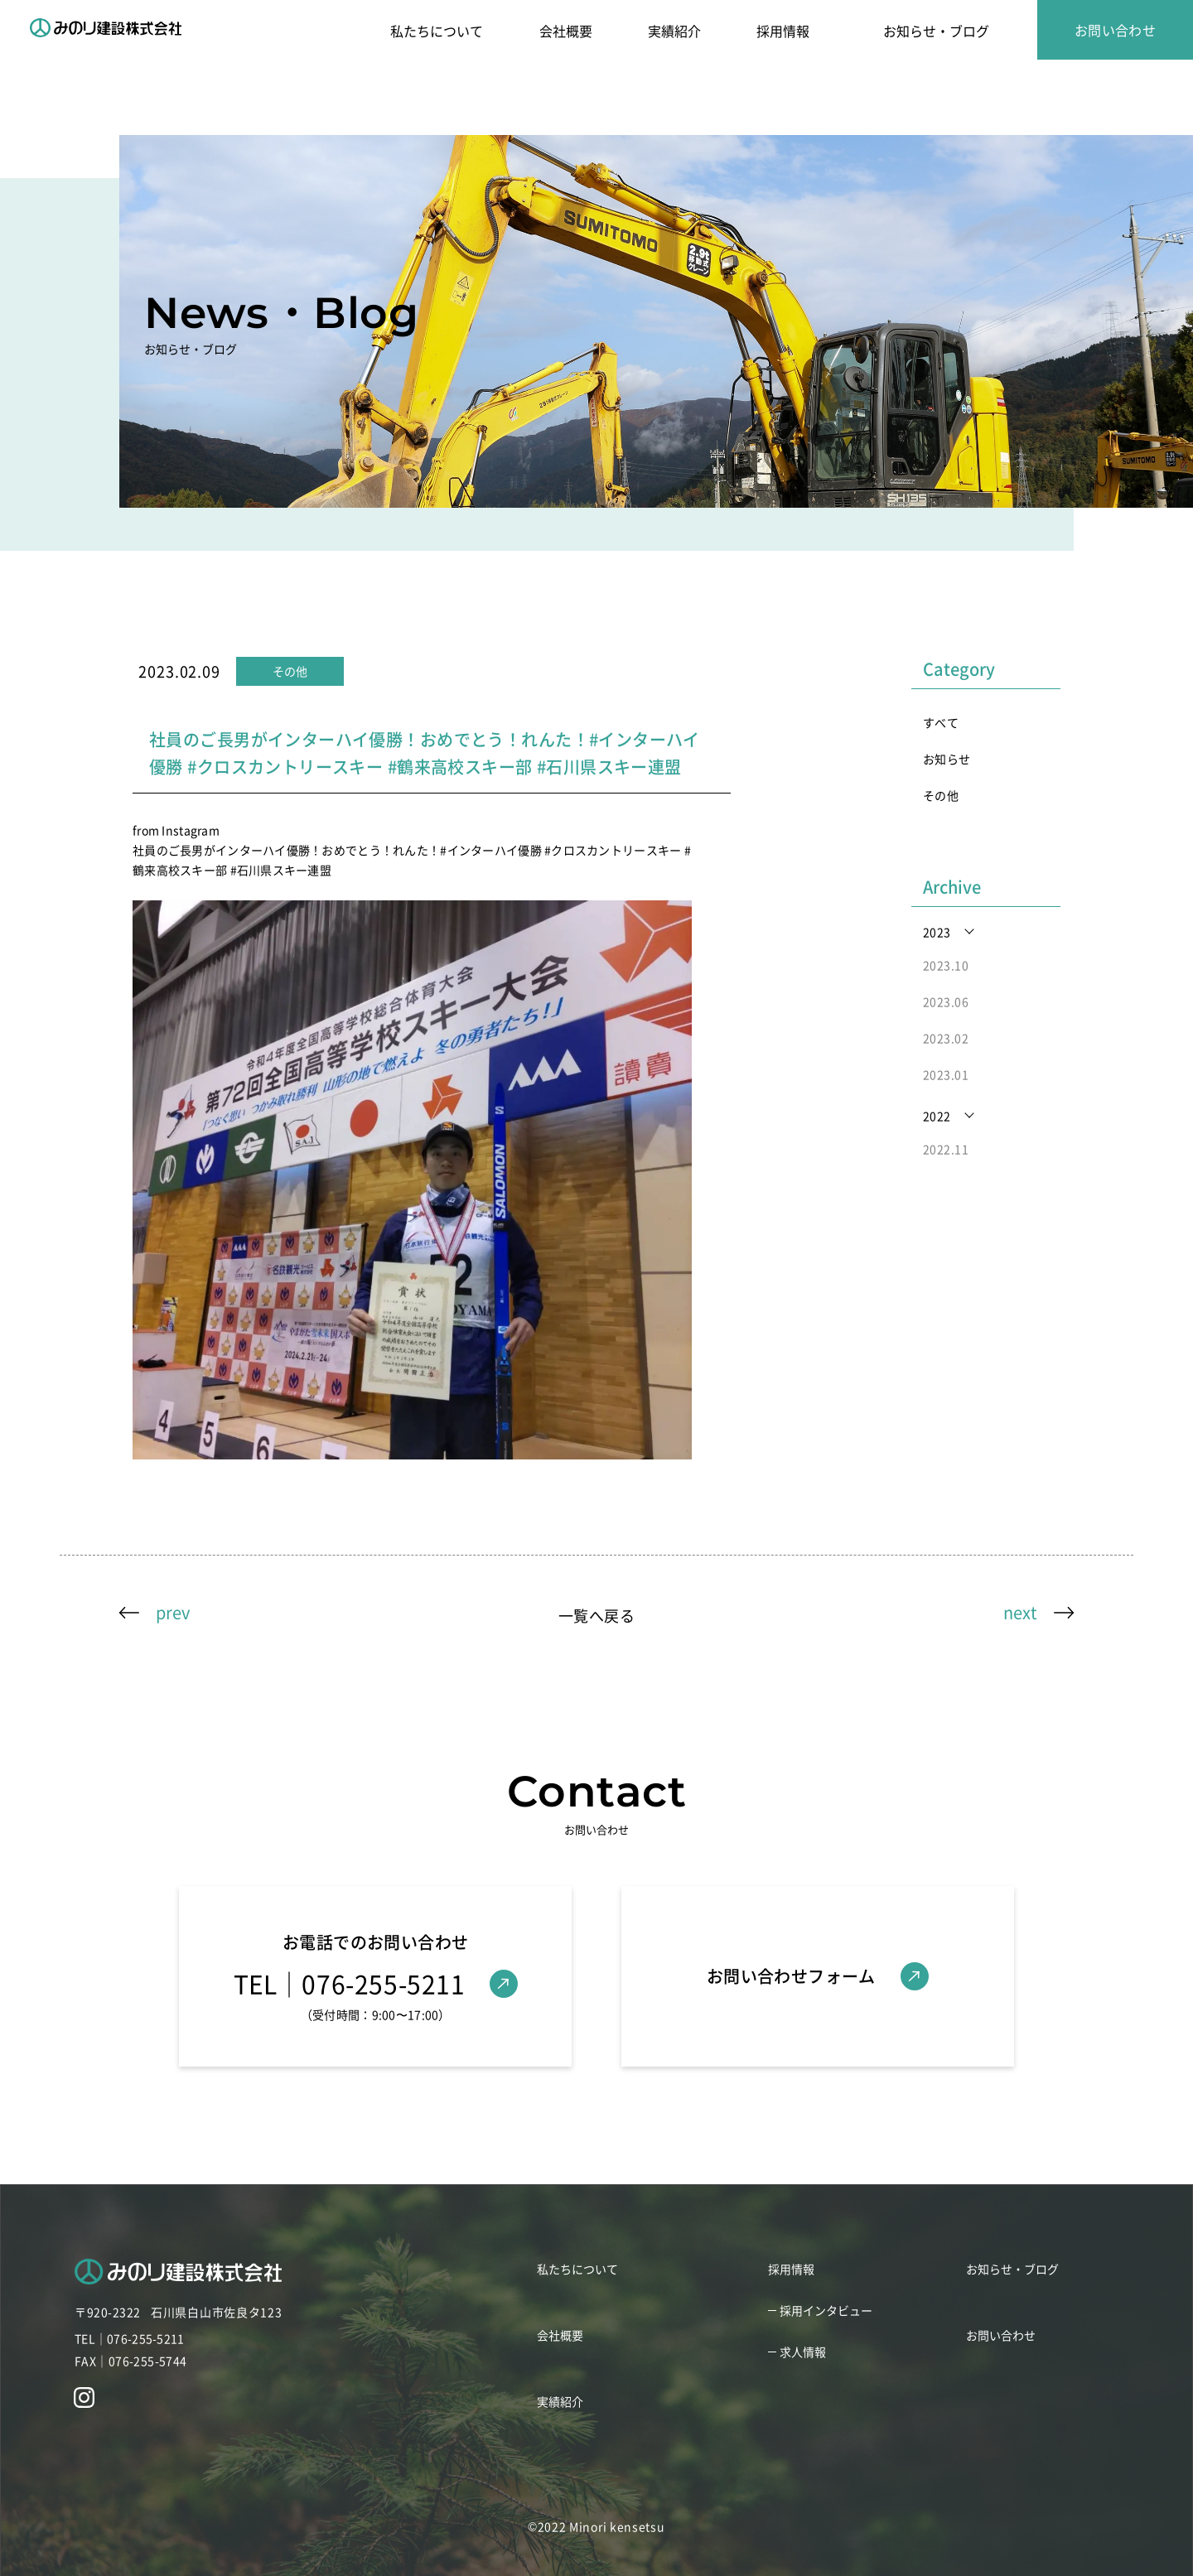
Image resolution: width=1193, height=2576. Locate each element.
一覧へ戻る (596, 1615)
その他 (941, 795)
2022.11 (945, 1149)
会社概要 (565, 31)
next (1020, 1612)
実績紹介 (674, 31)
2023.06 (945, 1001)
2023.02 (945, 1038)
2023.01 (945, 1074)
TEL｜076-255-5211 (129, 2338)
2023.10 (945, 965)
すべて (941, 722)
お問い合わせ (1116, 30)
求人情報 (803, 2351)
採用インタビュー (826, 2310)
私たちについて (436, 31)
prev (173, 1612)
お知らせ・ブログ (936, 31)
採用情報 (782, 31)
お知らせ (947, 758)
